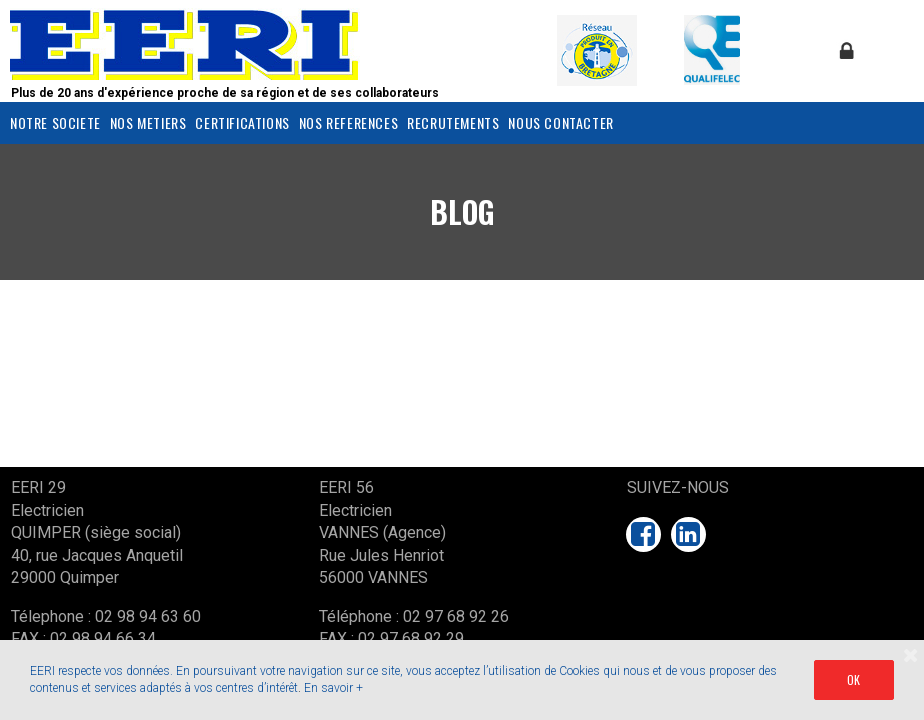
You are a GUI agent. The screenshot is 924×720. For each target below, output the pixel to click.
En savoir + (333, 688)
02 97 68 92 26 (456, 616)
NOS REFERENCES (348, 122)
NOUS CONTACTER (560, 122)
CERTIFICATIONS (242, 122)
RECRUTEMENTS (453, 122)
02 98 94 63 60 (148, 616)
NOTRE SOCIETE (55, 122)
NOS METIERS (148, 122)
